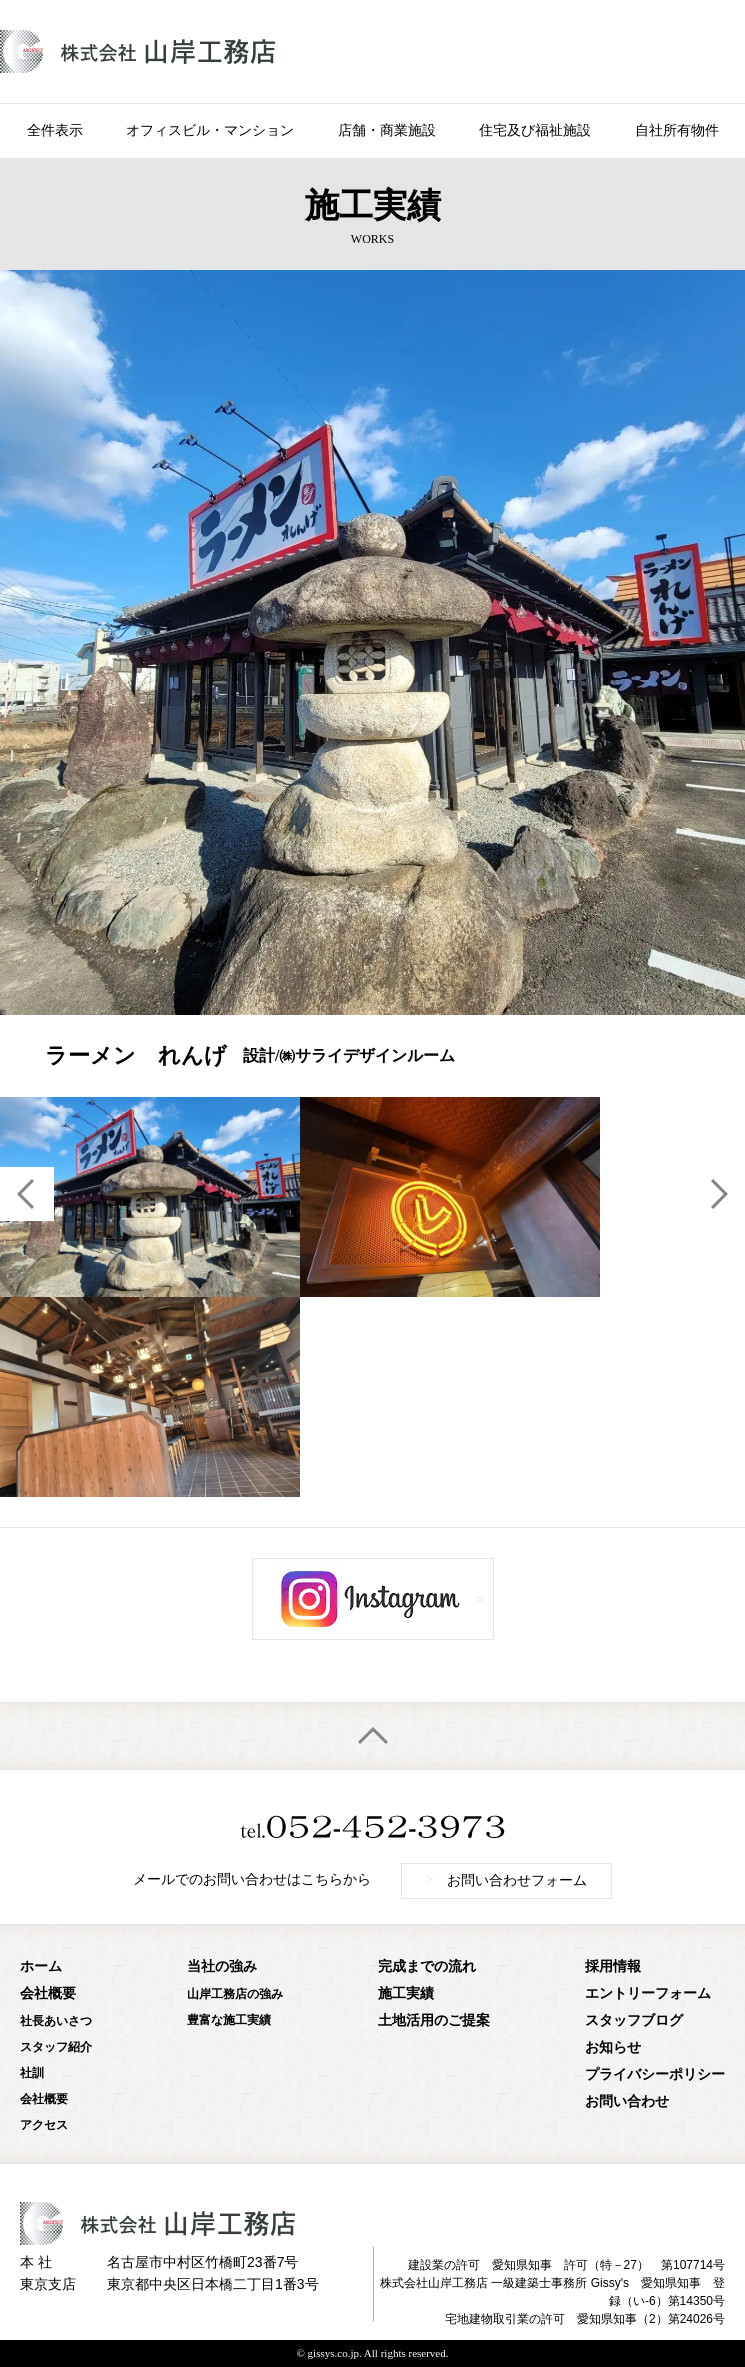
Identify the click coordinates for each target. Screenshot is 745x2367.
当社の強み (222, 1966)
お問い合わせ (627, 2101)
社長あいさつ (56, 2021)
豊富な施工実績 (229, 2020)
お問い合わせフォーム (507, 1880)
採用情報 (613, 1966)
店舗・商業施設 (387, 130)
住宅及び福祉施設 (535, 130)
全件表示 (55, 130)
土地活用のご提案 (434, 2020)
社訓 (32, 2073)
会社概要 (48, 1993)
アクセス (44, 2125)
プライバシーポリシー (655, 2074)
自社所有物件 (677, 130)
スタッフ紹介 (56, 2047)
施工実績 (406, 1993)
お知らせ (613, 2047)
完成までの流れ (427, 1966)
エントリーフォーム (648, 1993)
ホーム (41, 1966)
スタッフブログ (634, 2020)
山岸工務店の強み (235, 1994)
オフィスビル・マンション (210, 130)
